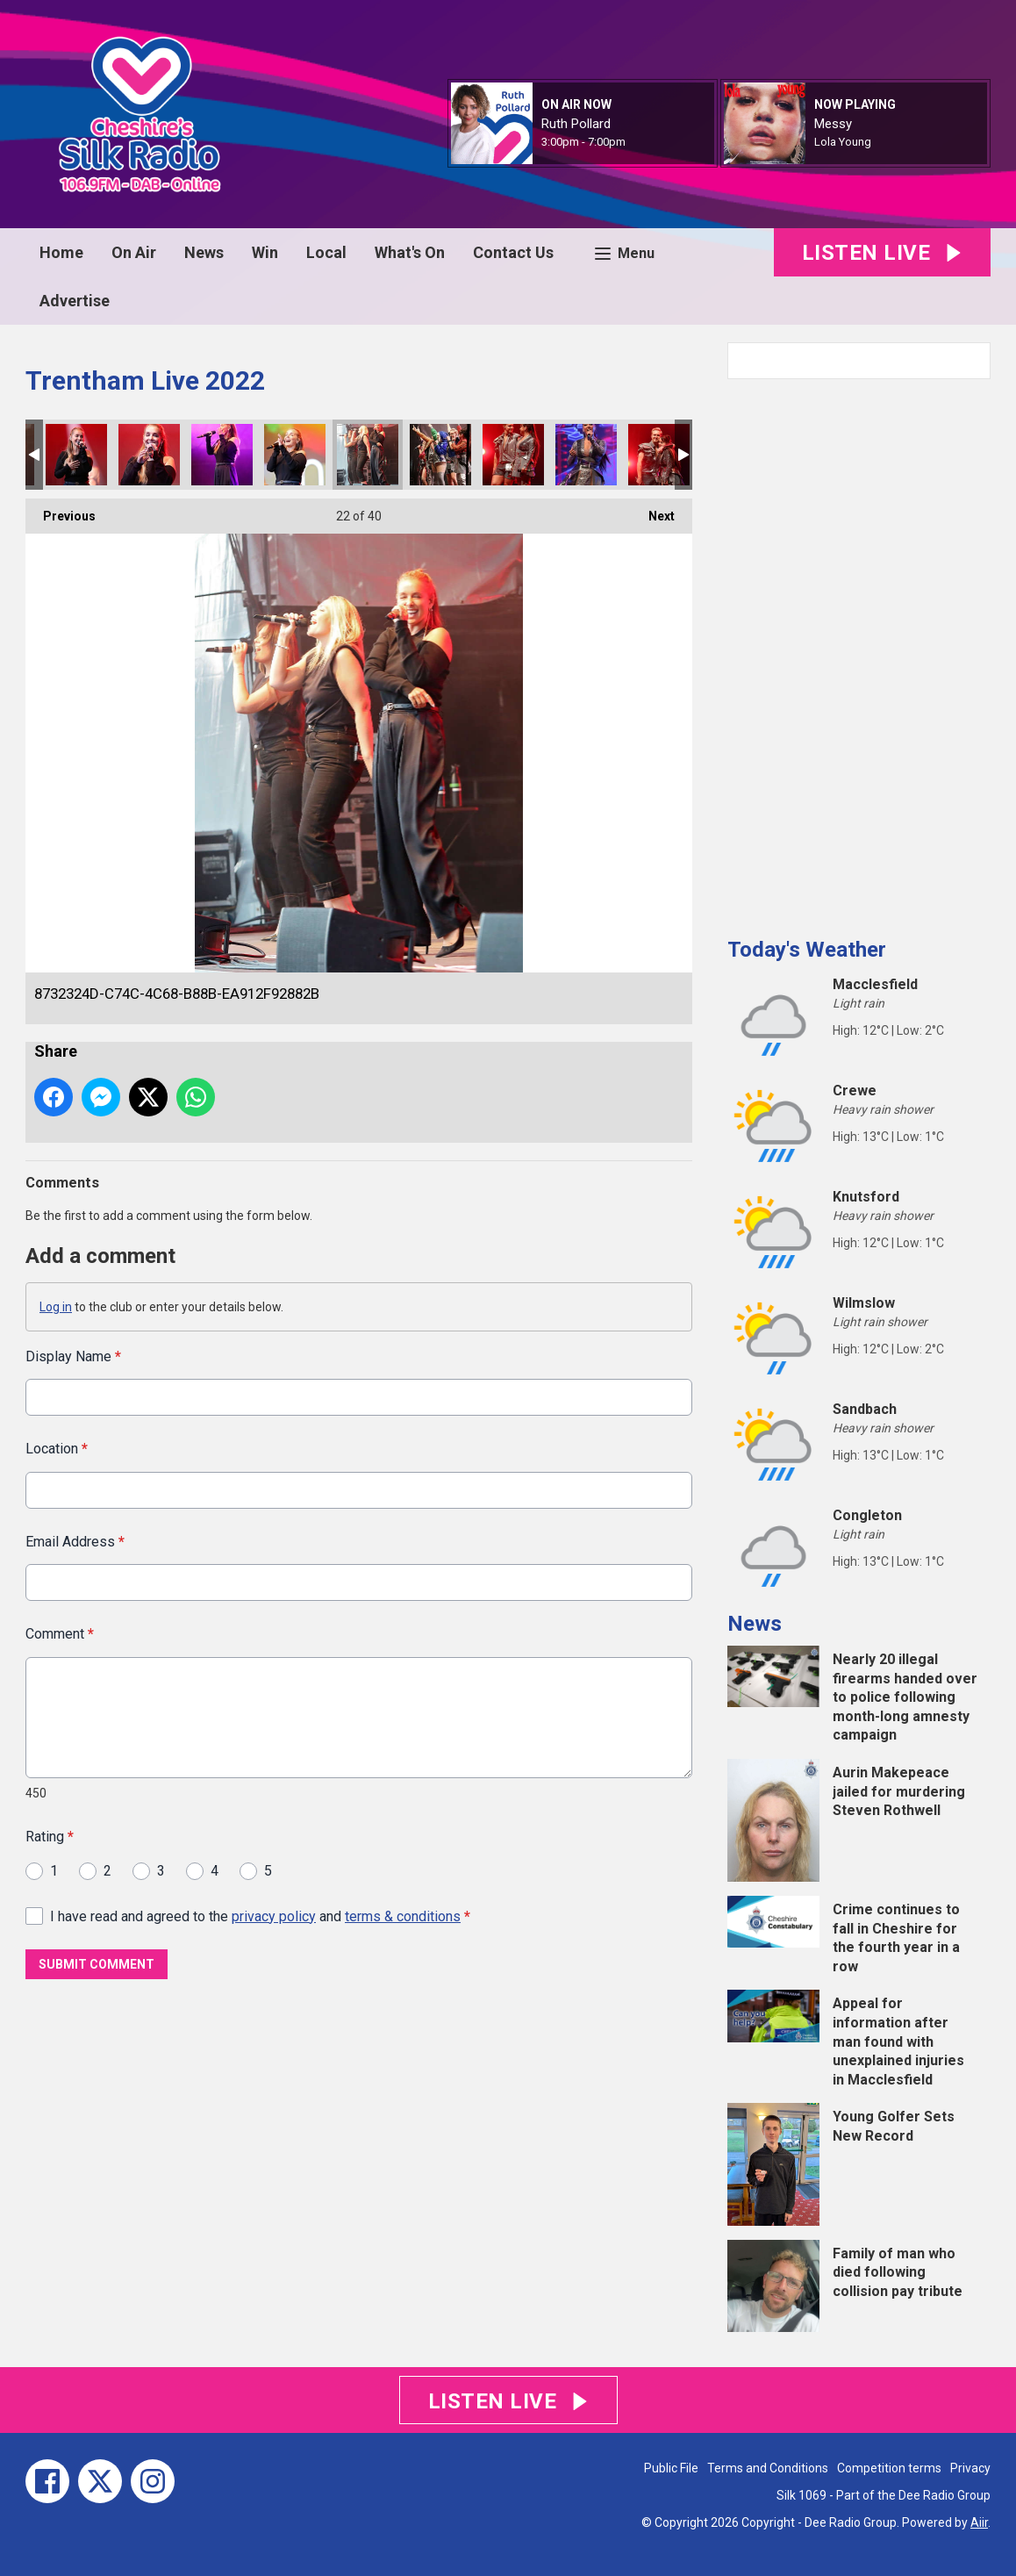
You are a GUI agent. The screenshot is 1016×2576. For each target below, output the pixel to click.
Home (61, 252)
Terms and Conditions (767, 2468)
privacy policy (274, 1915)
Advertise (74, 300)
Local (326, 252)
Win (265, 252)
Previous (60, 511)
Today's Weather (806, 949)
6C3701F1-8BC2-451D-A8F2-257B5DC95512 (659, 454)
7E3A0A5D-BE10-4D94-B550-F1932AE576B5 (76, 454)
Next (653, 511)
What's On (410, 252)
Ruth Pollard (576, 124)
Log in (55, 1307)
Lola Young (842, 141)
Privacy (970, 2468)
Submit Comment (96, 1964)
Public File (671, 2468)
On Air (133, 252)
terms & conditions (403, 1915)
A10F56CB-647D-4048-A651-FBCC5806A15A (222, 454)
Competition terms (889, 2468)
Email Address (75, 1540)
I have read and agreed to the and (260, 1915)
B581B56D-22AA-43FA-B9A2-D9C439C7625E (586, 454)
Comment (59, 1633)
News (204, 252)
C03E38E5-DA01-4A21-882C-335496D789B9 (149, 454)
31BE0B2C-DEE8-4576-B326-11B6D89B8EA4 (295, 454)
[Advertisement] (859, 651)
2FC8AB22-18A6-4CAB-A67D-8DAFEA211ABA (440, 454)
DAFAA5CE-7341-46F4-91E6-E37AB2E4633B (513, 454)
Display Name (73, 1356)
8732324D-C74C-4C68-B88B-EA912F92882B (367, 454)
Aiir (979, 2522)
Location (56, 1448)
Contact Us (513, 252)
